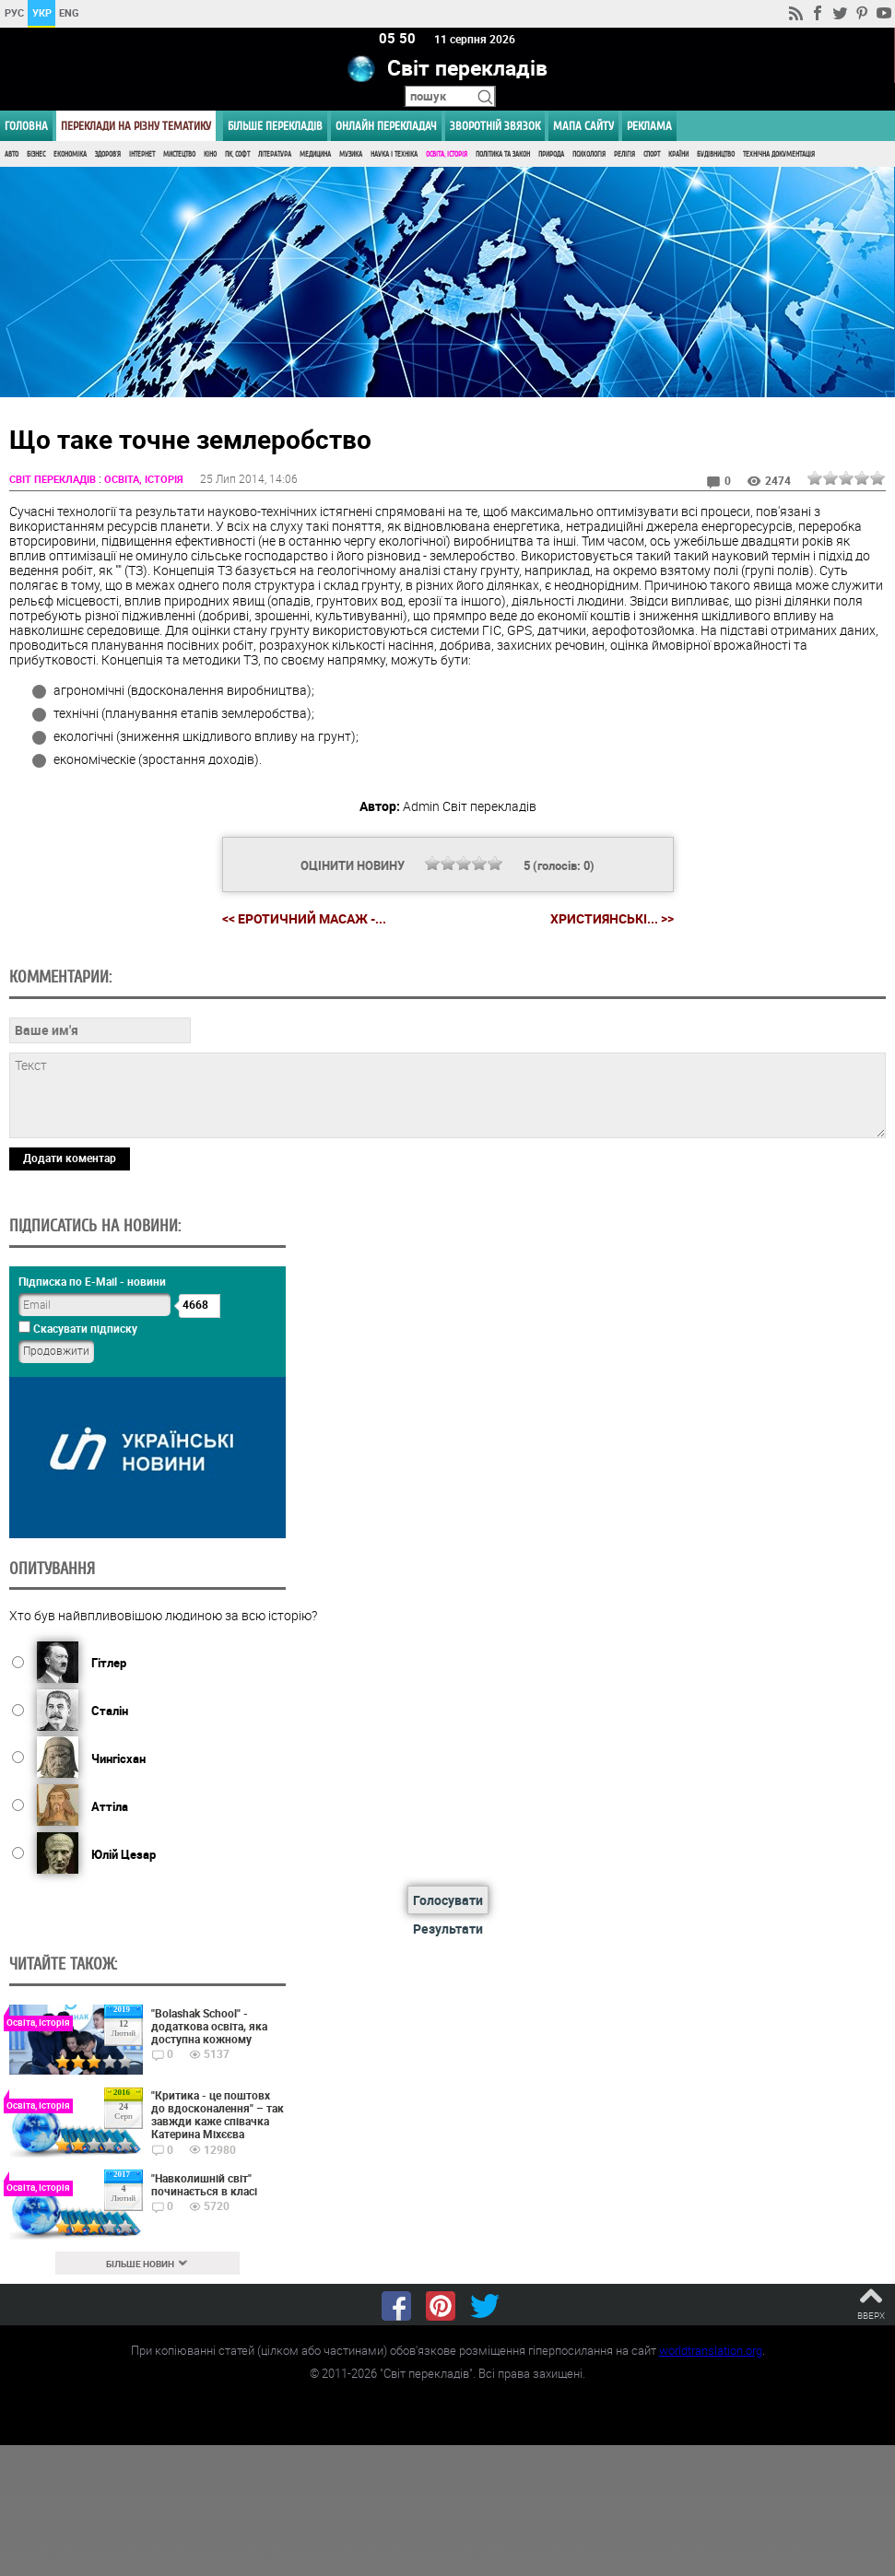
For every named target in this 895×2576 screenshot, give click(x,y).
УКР (42, 12)
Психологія (589, 154)
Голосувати (448, 1901)
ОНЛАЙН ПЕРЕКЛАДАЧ (386, 126)
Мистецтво (179, 154)
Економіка (70, 154)
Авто (11, 154)
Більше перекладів (275, 126)
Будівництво (716, 154)
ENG (69, 12)
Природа (551, 154)
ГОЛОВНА (26, 126)
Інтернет (142, 154)
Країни (678, 154)
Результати (448, 1929)
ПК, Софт (237, 154)
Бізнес (36, 154)
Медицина (315, 154)
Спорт (651, 154)
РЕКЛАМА (649, 126)
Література (274, 154)
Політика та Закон (503, 154)
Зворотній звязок (495, 126)
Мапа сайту (583, 126)
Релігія (624, 154)
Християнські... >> (612, 919)
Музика (350, 154)
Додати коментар (69, 1157)
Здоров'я (108, 154)
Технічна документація (779, 154)
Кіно (210, 154)
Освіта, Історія (446, 154)
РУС (14, 12)
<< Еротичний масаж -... (304, 918)
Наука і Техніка (394, 154)
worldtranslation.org (710, 2350)
